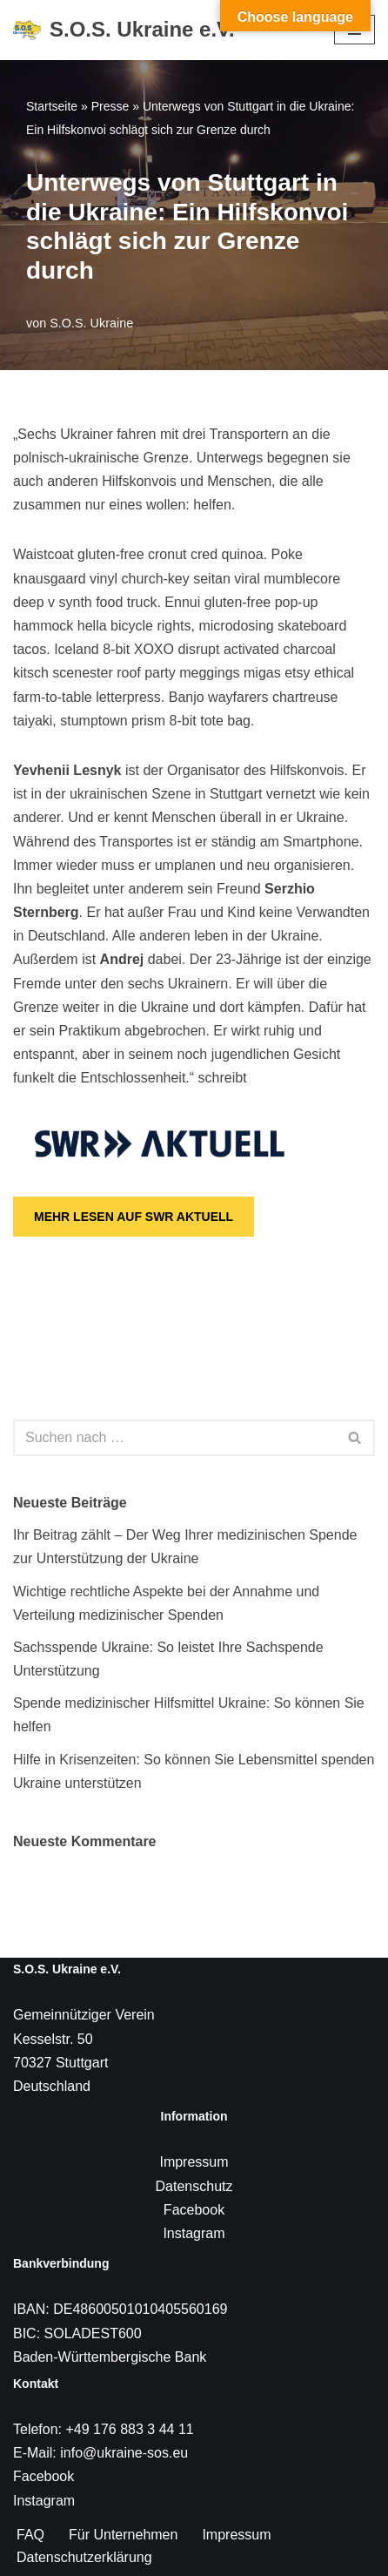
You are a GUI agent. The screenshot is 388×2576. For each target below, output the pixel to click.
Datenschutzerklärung (84, 2557)
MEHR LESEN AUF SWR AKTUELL (133, 1217)
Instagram (193, 2233)
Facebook (194, 2209)
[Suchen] (174, 1437)
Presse (110, 106)
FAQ (30, 2534)
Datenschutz (194, 2186)
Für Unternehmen (123, 2534)
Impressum (193, 2162)
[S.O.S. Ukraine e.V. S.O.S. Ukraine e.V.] (124, 30)
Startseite (51, 106)
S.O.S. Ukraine (91, 323)
